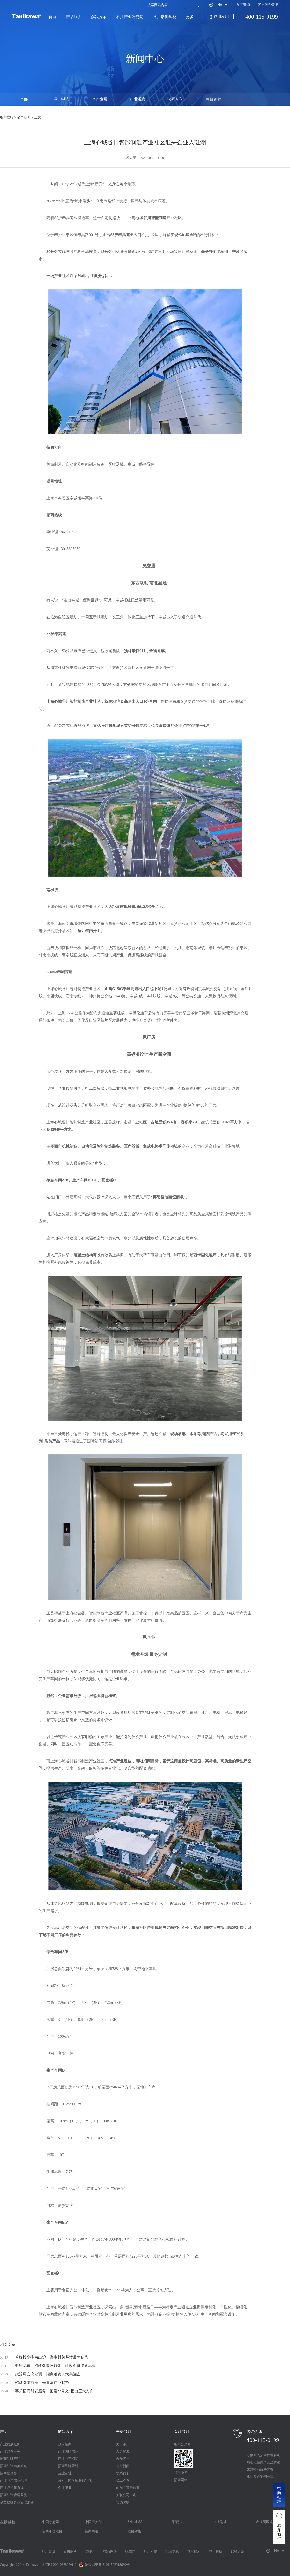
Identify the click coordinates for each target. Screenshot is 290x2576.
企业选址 (65, 2473)
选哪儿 (90, 2551)
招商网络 (181, 2480)
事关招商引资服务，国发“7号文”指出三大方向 (54, 2391)
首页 (52, 17)
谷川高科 (70, 2551)
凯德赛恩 (172, 2551)
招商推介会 (8, 2473)
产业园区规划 (266, 2522)
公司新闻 (24, 117)
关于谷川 (123, 2444)
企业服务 (65, 2488)
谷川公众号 (182, 2444)
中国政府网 (50, 2522)
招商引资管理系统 (13, 2495)
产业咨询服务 (10, 2451)
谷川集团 (48, 2551)
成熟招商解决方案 (260, 2469)
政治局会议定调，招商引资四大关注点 (48, 2374)
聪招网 (130, 2551)
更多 (190, 17)
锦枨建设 (237, 2551)
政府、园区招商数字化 (75, 2480)
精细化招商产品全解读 (263, 2462)
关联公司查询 (126, 2495)
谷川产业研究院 (129, 17)
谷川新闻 (123, 2466)
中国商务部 (93, 2522)
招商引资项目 (52, 2531)
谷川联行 (7, 117)
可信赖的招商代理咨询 (263, 2455)
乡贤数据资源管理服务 (17, 2502)
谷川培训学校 (164, 17)
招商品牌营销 (10, 2459)
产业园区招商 (68, 2451)
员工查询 (243, 5)
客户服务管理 (268, 5)
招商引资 (177, 2522)
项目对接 (134, 2531)
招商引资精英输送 (13, 2466)
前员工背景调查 (128, 2488)
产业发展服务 (10, 2444)
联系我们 (123, 2473)
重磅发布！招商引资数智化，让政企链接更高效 (55, 2366)
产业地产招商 (68, 2459)
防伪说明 (123, 2502)
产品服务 (73, 17)
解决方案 (99, 17)
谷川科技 (150, 2551)
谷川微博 (181, 2473)
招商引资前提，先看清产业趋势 (42, 2383)
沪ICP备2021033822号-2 (58, 2565)
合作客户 (123, 2459)
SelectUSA (135, 2522)
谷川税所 (215, 2551)
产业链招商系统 (12, 2488)
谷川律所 (194, 2551)
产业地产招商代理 (13, 2480)
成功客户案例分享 (260, 2477)
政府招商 (65, 2444)
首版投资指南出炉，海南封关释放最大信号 (51, 2357)
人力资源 (123, 2451)
